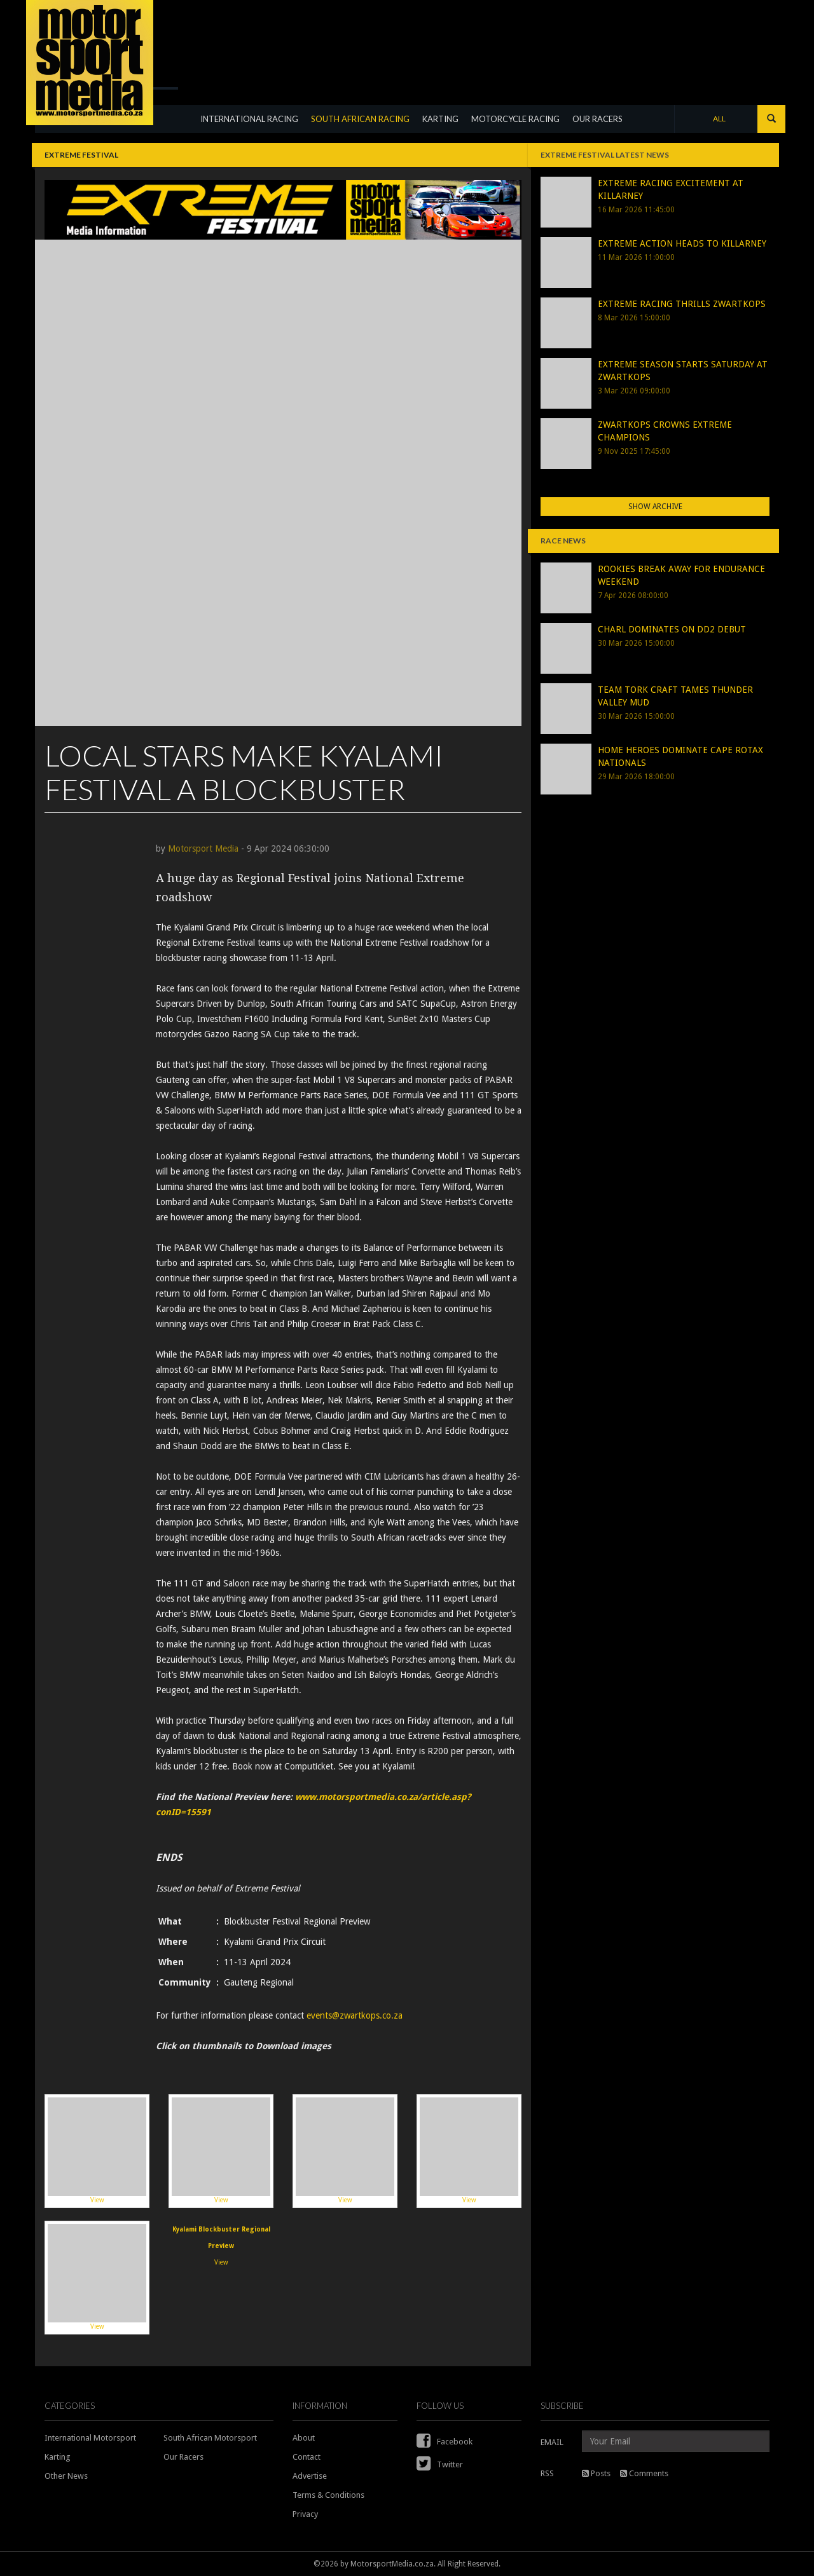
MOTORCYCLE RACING (518, 128)
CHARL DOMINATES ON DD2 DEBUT (672, 629)
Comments (644, 2473)
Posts (596, 2473)
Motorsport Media (203, 848)
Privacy (305, 2514)
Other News (66, 2476)
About (304, 2438)
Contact (307, 2457)
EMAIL (552, 2442)
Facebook (445, 2441)
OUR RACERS (600, 128)
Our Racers (183, 2457)
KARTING (443, 128)
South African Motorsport (210, 2438)
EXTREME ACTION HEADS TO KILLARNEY (682, 243)
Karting (58, 2457)
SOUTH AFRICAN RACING (363, 128)
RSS (547, 2473)
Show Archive (655, 506)
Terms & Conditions (328, 2495)
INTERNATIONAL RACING (252, 128)
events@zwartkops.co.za (355, 2015)
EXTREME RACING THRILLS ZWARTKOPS (682, 304)
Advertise (310, 2476)
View (97, 2150)
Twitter (440, 2464)
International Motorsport (90, 2438)
